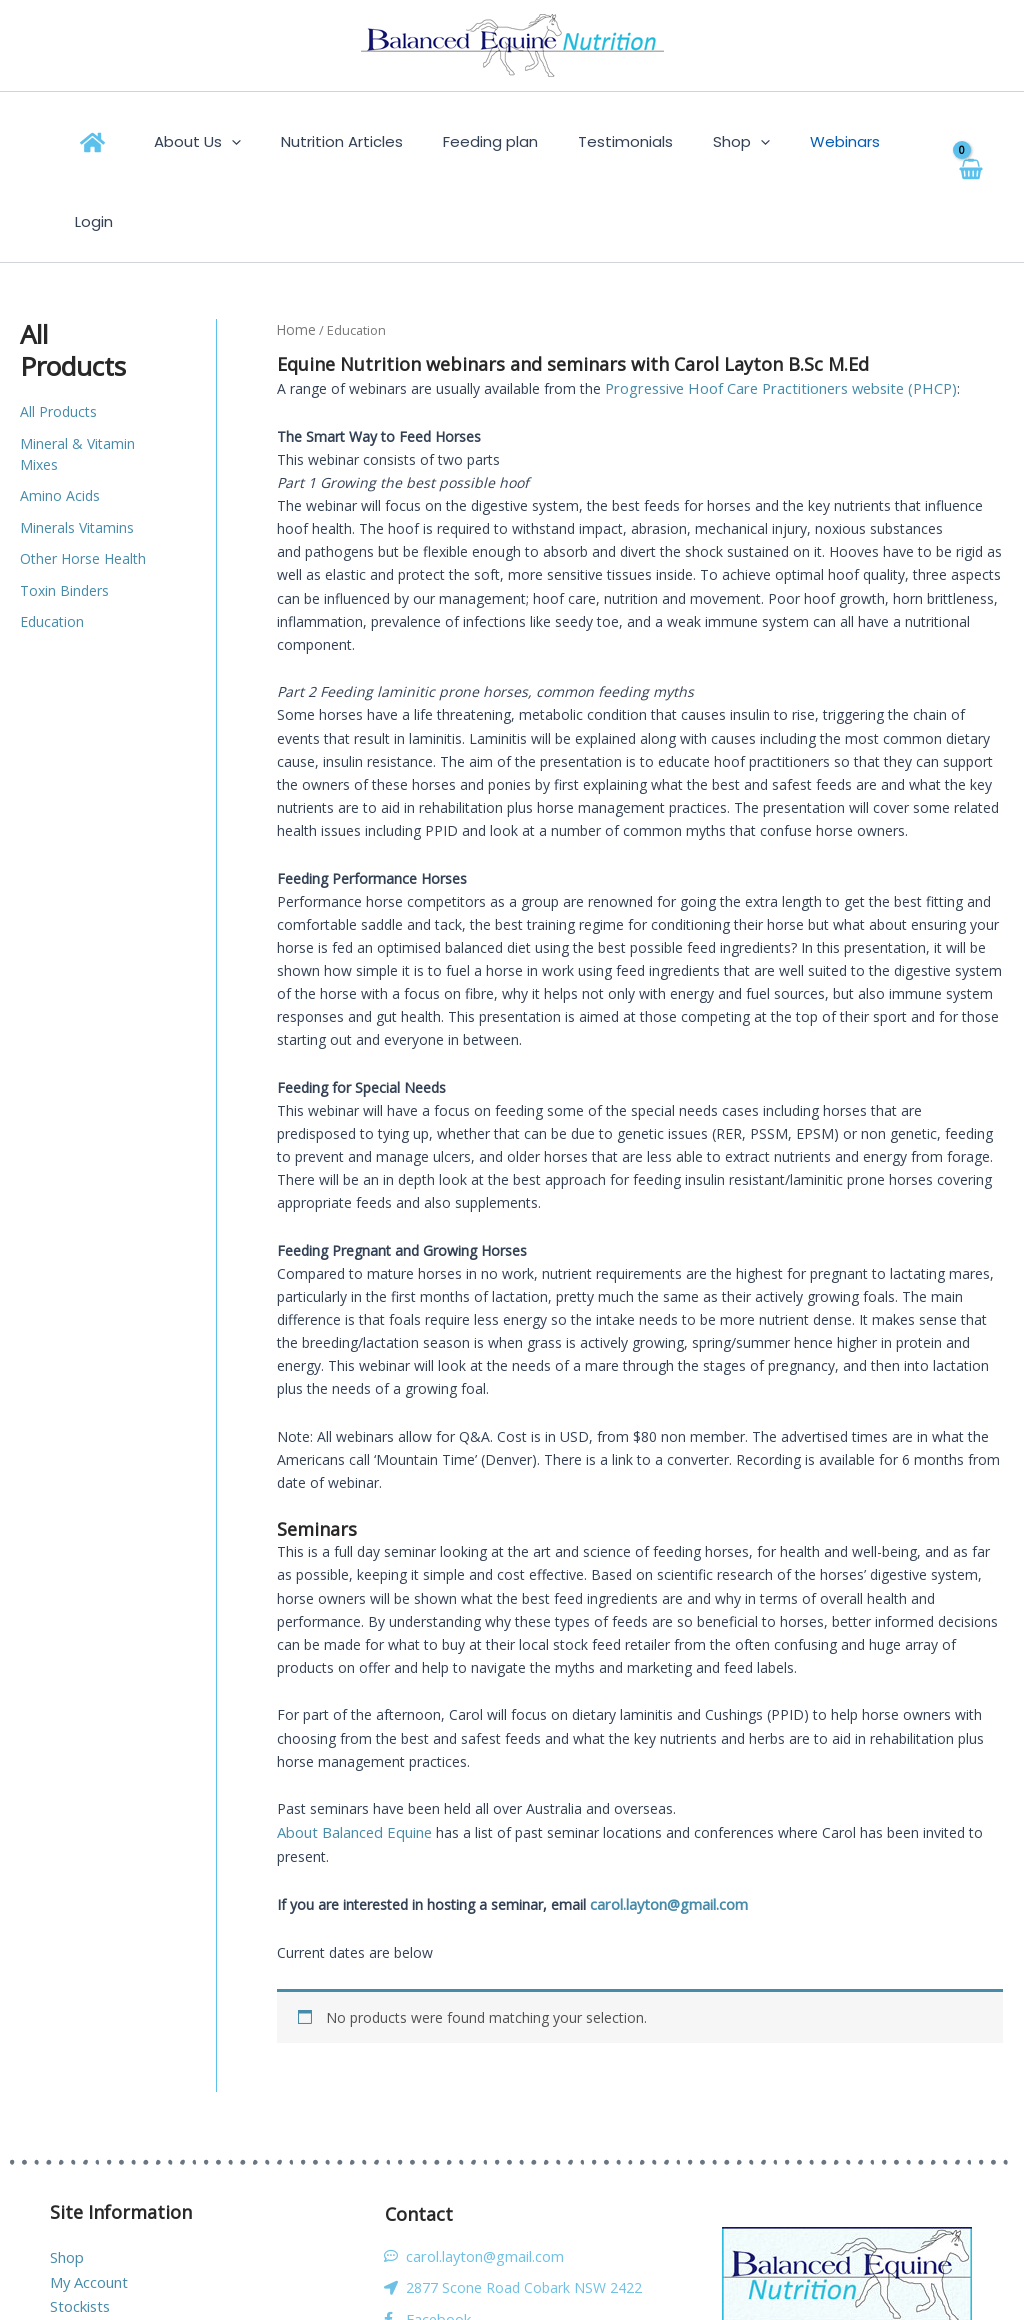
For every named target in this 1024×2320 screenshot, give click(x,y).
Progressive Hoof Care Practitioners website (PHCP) (773, 306)
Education (52, 541)
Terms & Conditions (115, 2240)
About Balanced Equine (352, 1749)
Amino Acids (60, 415)
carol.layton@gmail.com (667, 1819)
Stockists (79, 2217)
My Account (88, 2194)
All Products (58, 331)
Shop (66, 2171)
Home (295, 249)
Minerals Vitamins (77, 447)
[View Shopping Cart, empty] (949, 141)
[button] (267, 142)
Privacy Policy (94, 2263)
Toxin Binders (64, 510)
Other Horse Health (83, 478)
